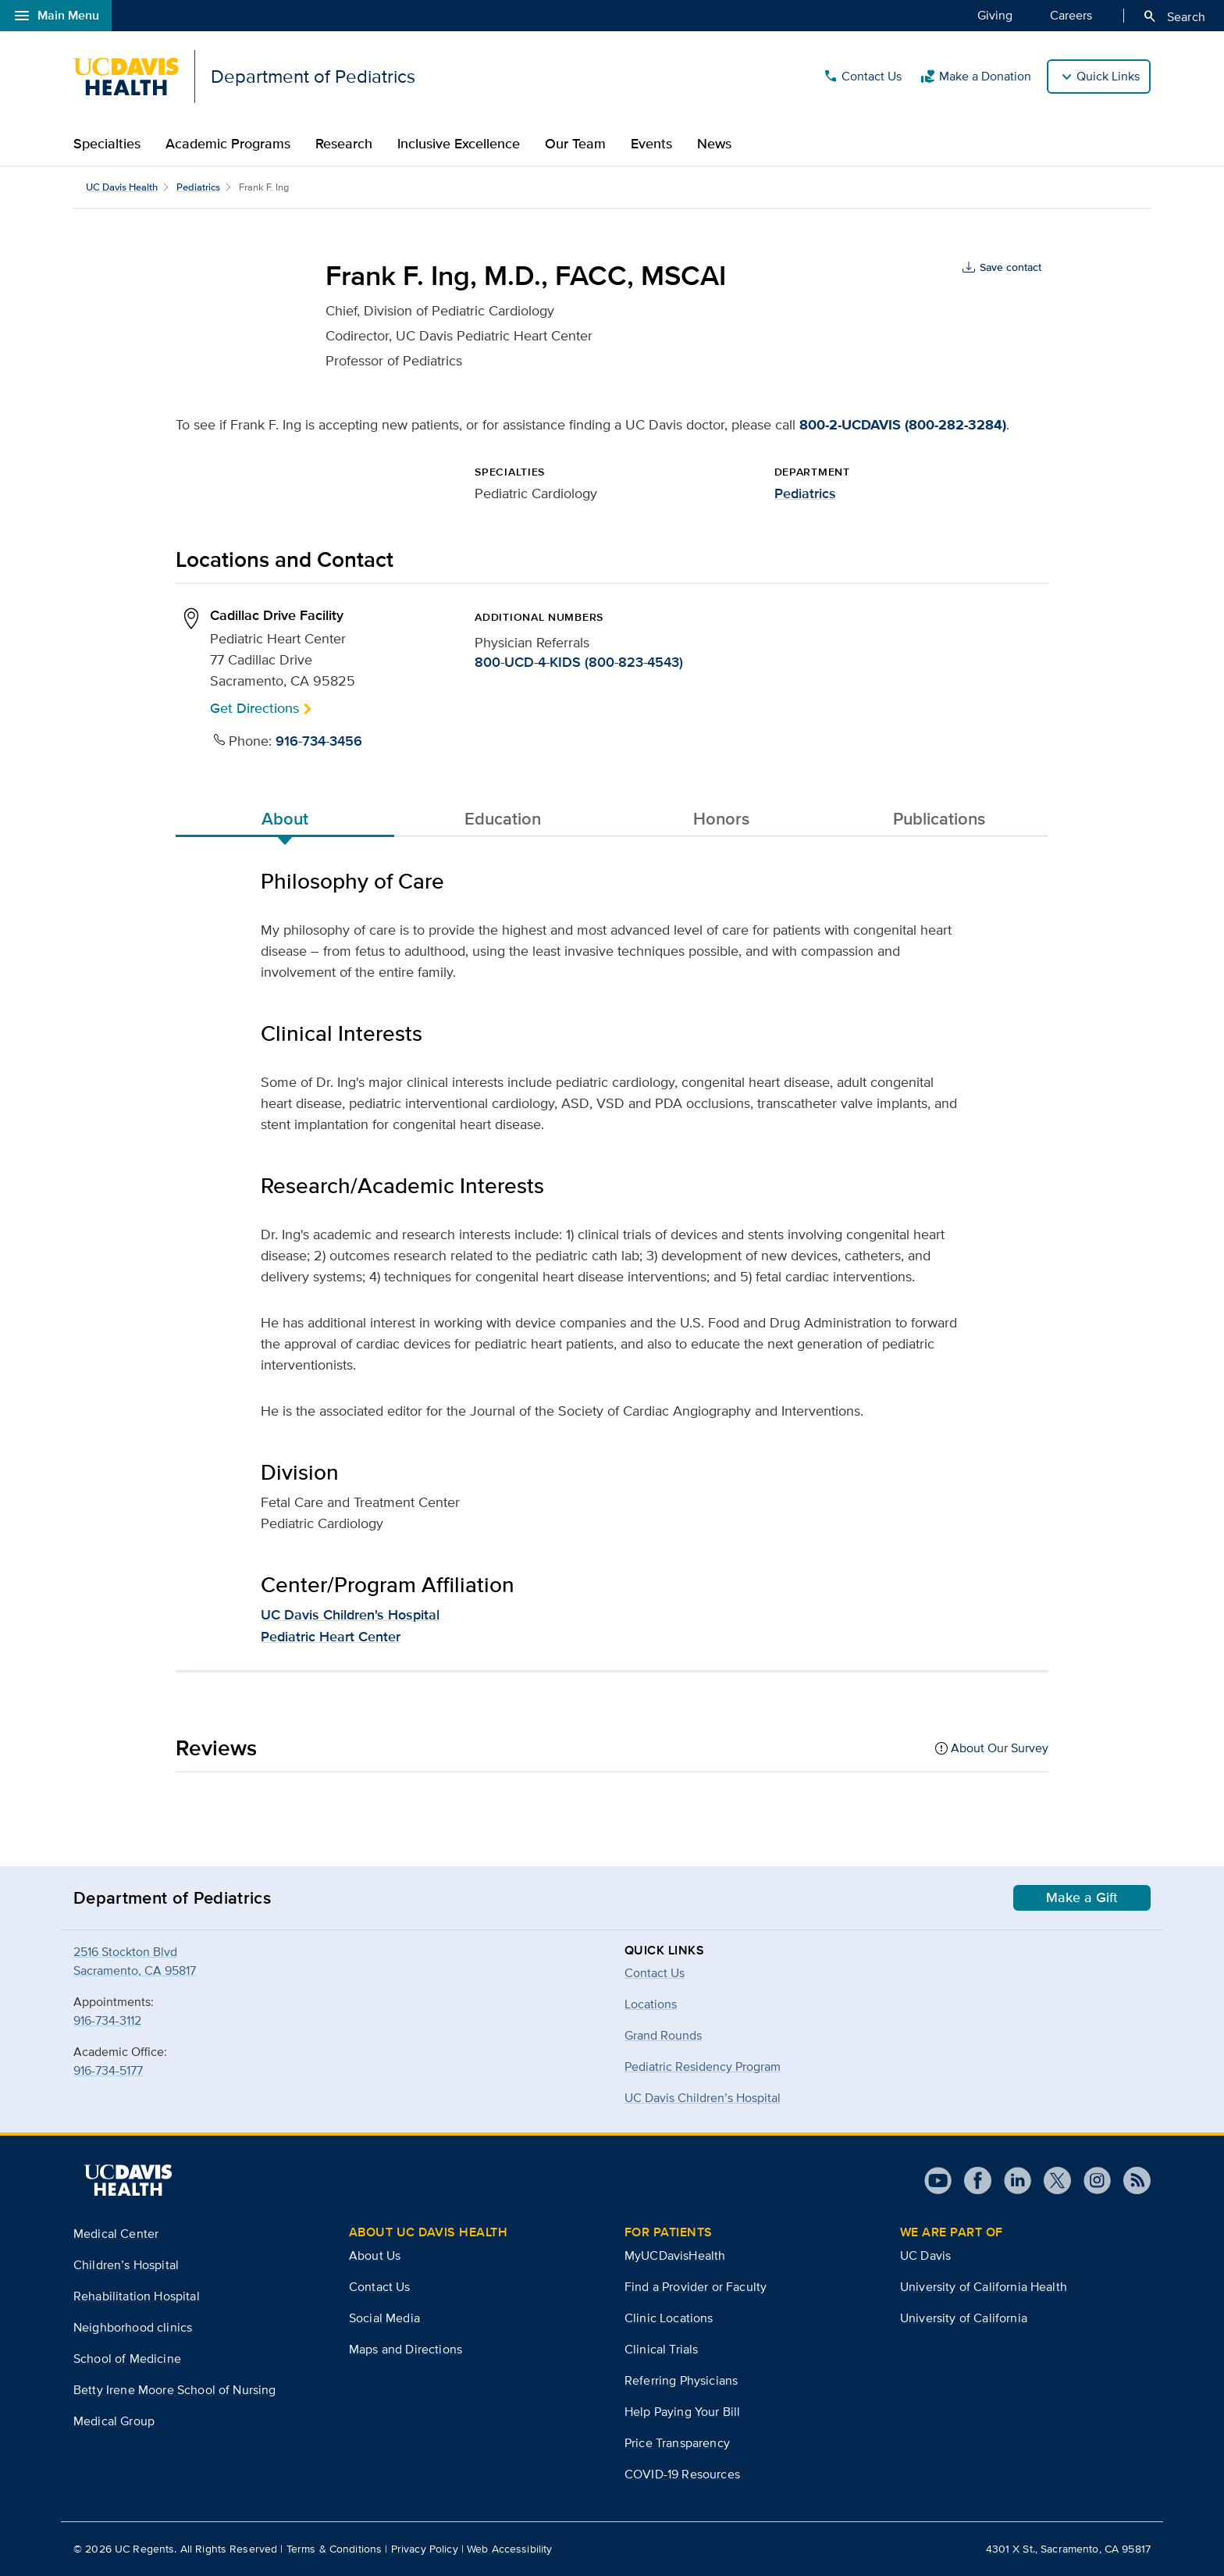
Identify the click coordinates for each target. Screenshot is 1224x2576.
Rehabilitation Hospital (136, 2296)
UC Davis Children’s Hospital (702, 2098)
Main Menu (55, 16)
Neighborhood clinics (132, 2327)
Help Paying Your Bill (682, 2412)
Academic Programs (227, 144)
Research (343, 144)
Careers (1071, 14)
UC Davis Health (122, 187)
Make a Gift (1082, 1897)
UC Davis (925, 2255)
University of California (963, 2318)
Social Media (384, 2318)
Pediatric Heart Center (330, 1636)
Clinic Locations (668, 2318)
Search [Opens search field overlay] (1173, 16)
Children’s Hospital (126, 2265)
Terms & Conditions (334, 2548)
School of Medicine (127, 2359)
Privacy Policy (424, 2548)
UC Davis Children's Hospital (350, 1615)
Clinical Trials (661, 2349)
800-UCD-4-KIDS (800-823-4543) (579, 662)
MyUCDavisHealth (674, 2255)
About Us (374, 2255)
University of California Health (983, 2287)
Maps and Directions (405, 2349)
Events (651, 144)
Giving (994, 14)
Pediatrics (198, 187)
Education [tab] (502, 818)
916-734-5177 (108, 2070)
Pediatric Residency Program (702, 2066)
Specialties (107, 144)
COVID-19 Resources (682, 2474)
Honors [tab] (721, 818)
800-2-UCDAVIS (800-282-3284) (902, 425)
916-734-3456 (319, 741)
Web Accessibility (509, 2548)
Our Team (575, 144)
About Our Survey (999, 1748)
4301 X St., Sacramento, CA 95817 (1068, 2548)
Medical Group (114, 2421)
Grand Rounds (663, 2035)
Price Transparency (677, 2443)
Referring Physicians (681, 2380)
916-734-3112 (107, 2020)
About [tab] (285, 818)
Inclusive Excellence (458, 144)
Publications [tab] (939, 818)
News (714, 144)
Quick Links (1108, 76)
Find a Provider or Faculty (695, 2287)
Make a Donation (975, 76)
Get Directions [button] (254, 708)
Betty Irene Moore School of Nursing (174, 2390)
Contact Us (862, 76)
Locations (650, 2004)
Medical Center (115, 2234)
